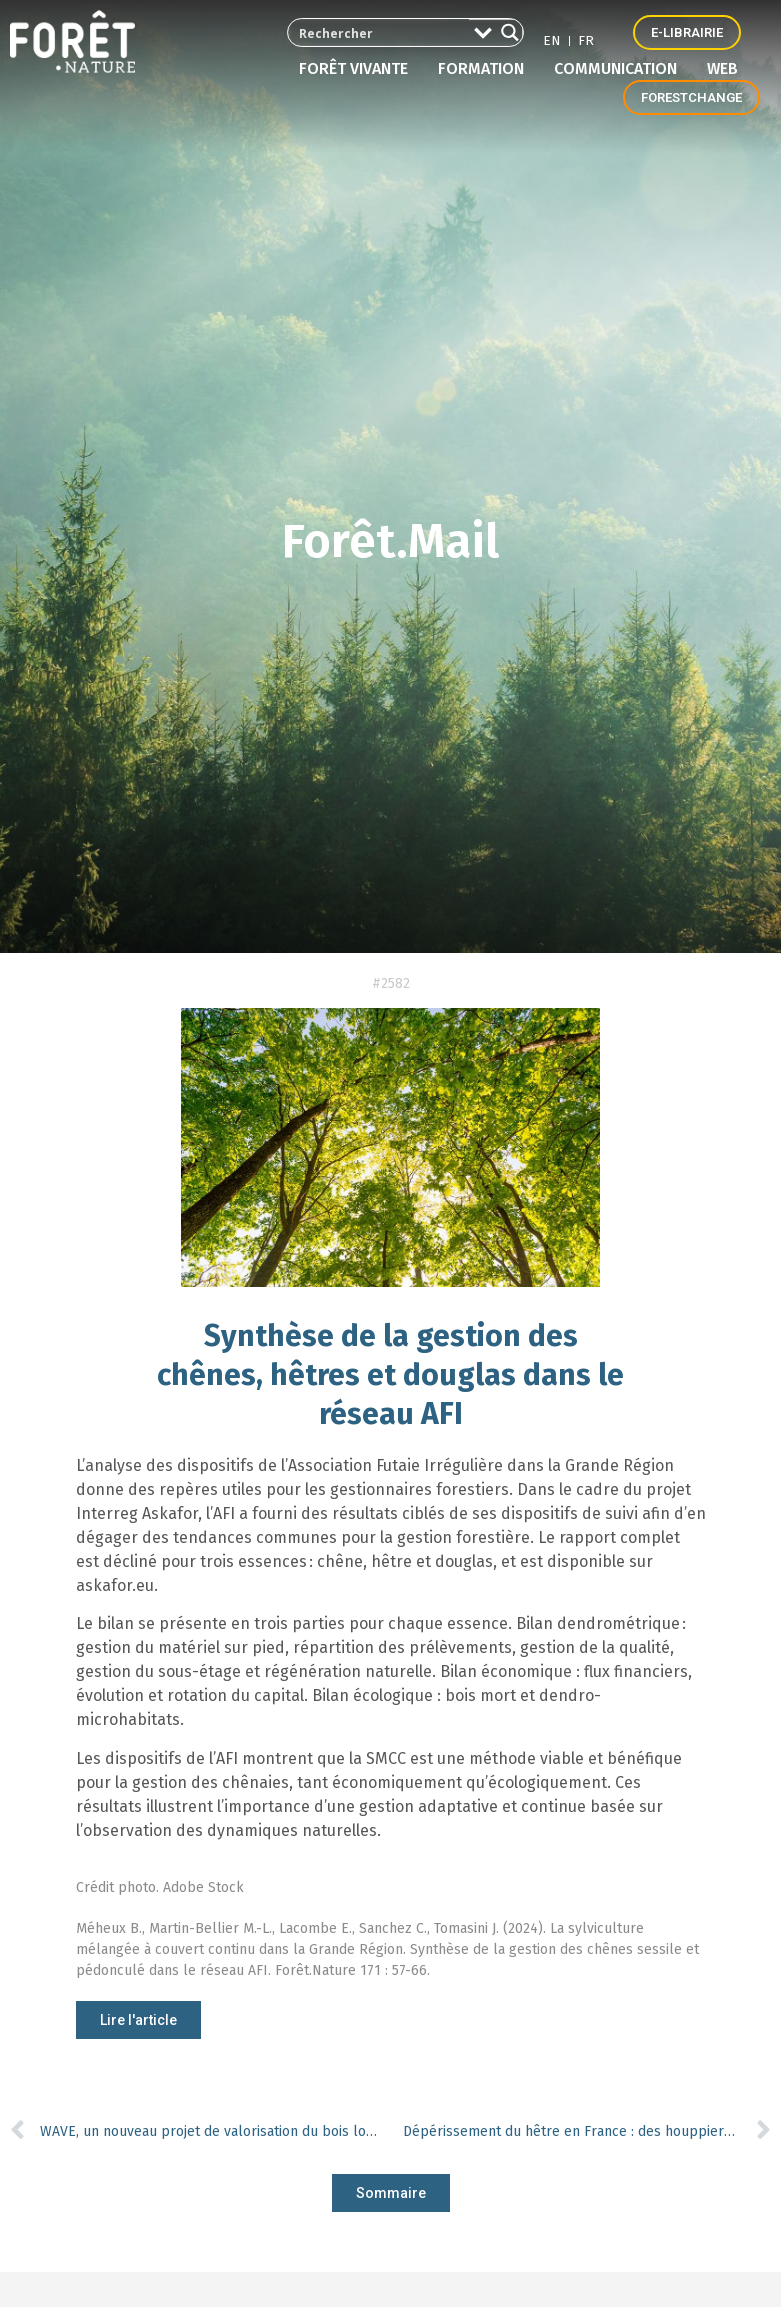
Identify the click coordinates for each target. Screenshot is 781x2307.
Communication (620, 69)
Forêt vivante (358, 69)
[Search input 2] (373, 32)
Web (722, 68)
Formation (486, 69)
